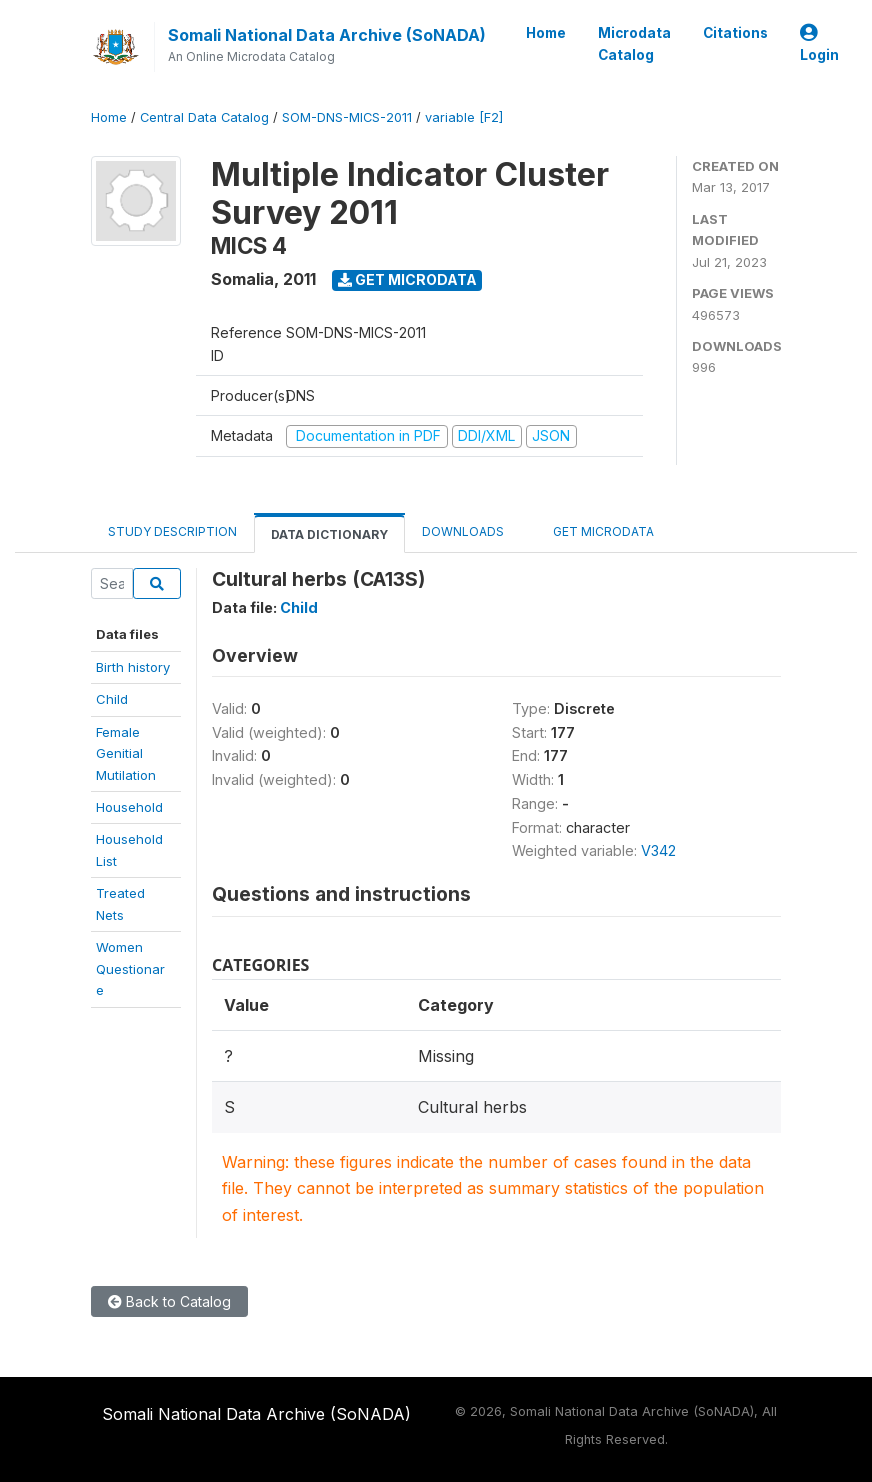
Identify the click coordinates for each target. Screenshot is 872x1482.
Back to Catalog (169, 1301)
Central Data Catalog (204, 117)
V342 (658, 850)
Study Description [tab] (172, 531)
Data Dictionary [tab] (329, 534)
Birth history (133, 667)
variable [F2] (464, 117)
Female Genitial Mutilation (126, 753)
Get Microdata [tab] (596, 530)
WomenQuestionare (130, 968)
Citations (735, 33)
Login (819, 44)
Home (546, 33)
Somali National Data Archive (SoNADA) (327, 35)
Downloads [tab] (463, 531)
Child (112, 699)
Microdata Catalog (634, 44)
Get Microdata (407, 279)
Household (129, 807)
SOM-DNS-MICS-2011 (347, 117)
